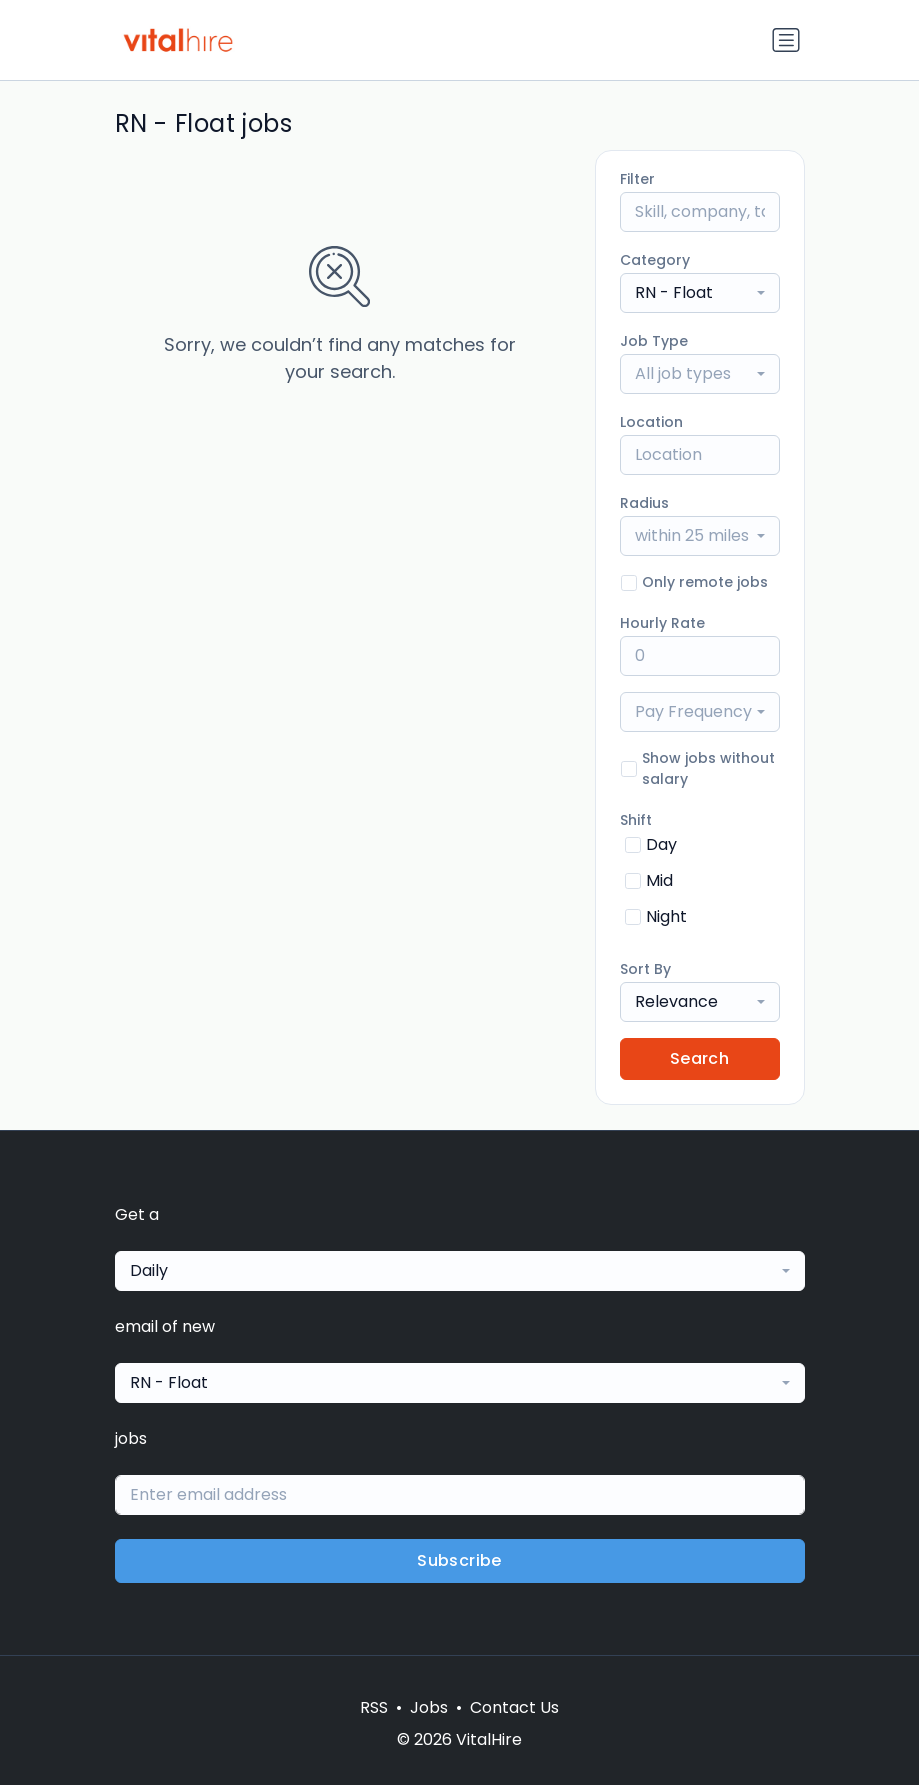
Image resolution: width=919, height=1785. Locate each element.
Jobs (429, 1707)
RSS (374, 1707)
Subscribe (459, 1560)
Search (699, 1058)
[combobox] (700, 293)
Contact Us (514, 1707)
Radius (644, 503)
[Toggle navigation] (786, 40)
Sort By (645, 969)
